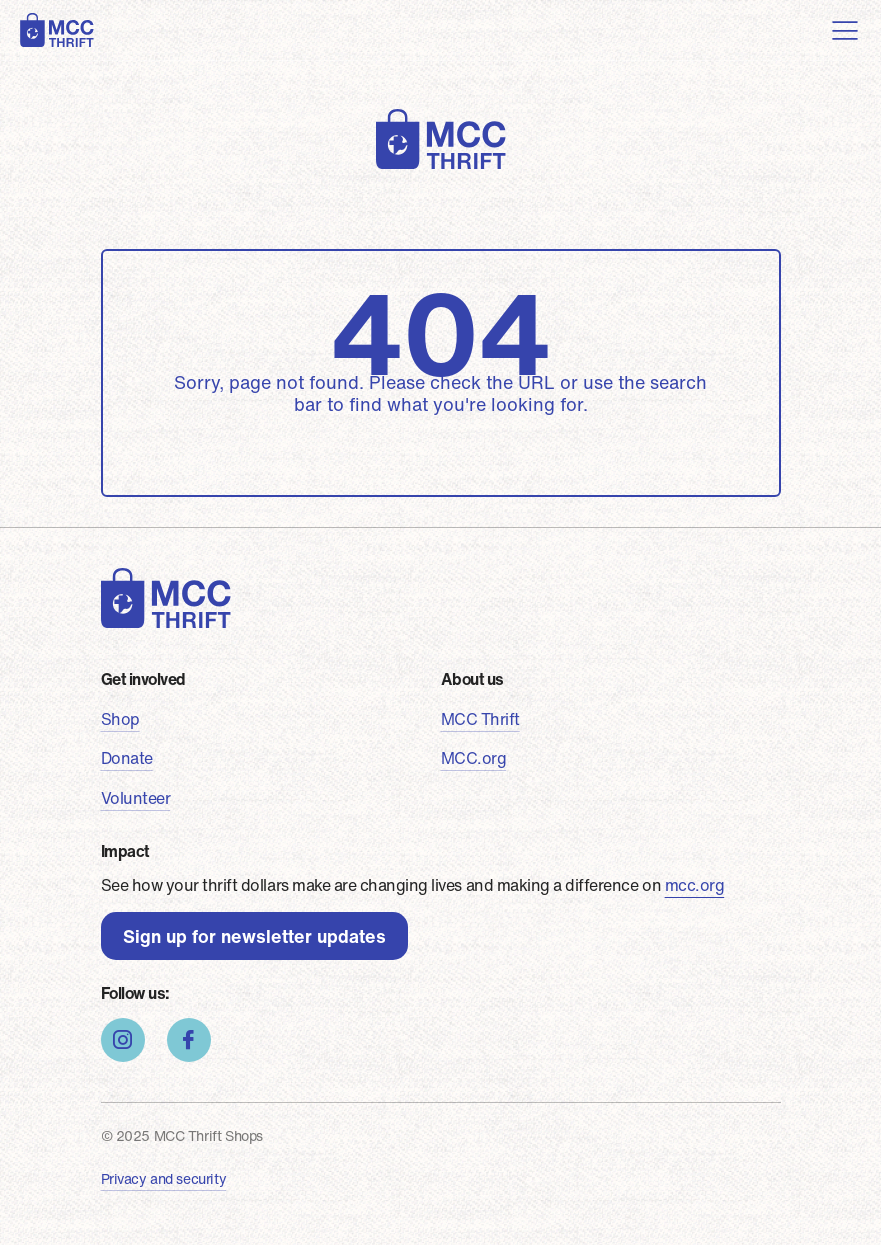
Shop (120, 719)
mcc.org (695, 885)
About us (472, 679)
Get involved (143, 679)
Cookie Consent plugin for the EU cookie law (711, 1205)
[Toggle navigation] (845, 30)
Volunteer (136, 798)
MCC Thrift (480, 719)
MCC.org (474, 758)
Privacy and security (164, 1178)
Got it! (711, 1170)
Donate (127, 758)
